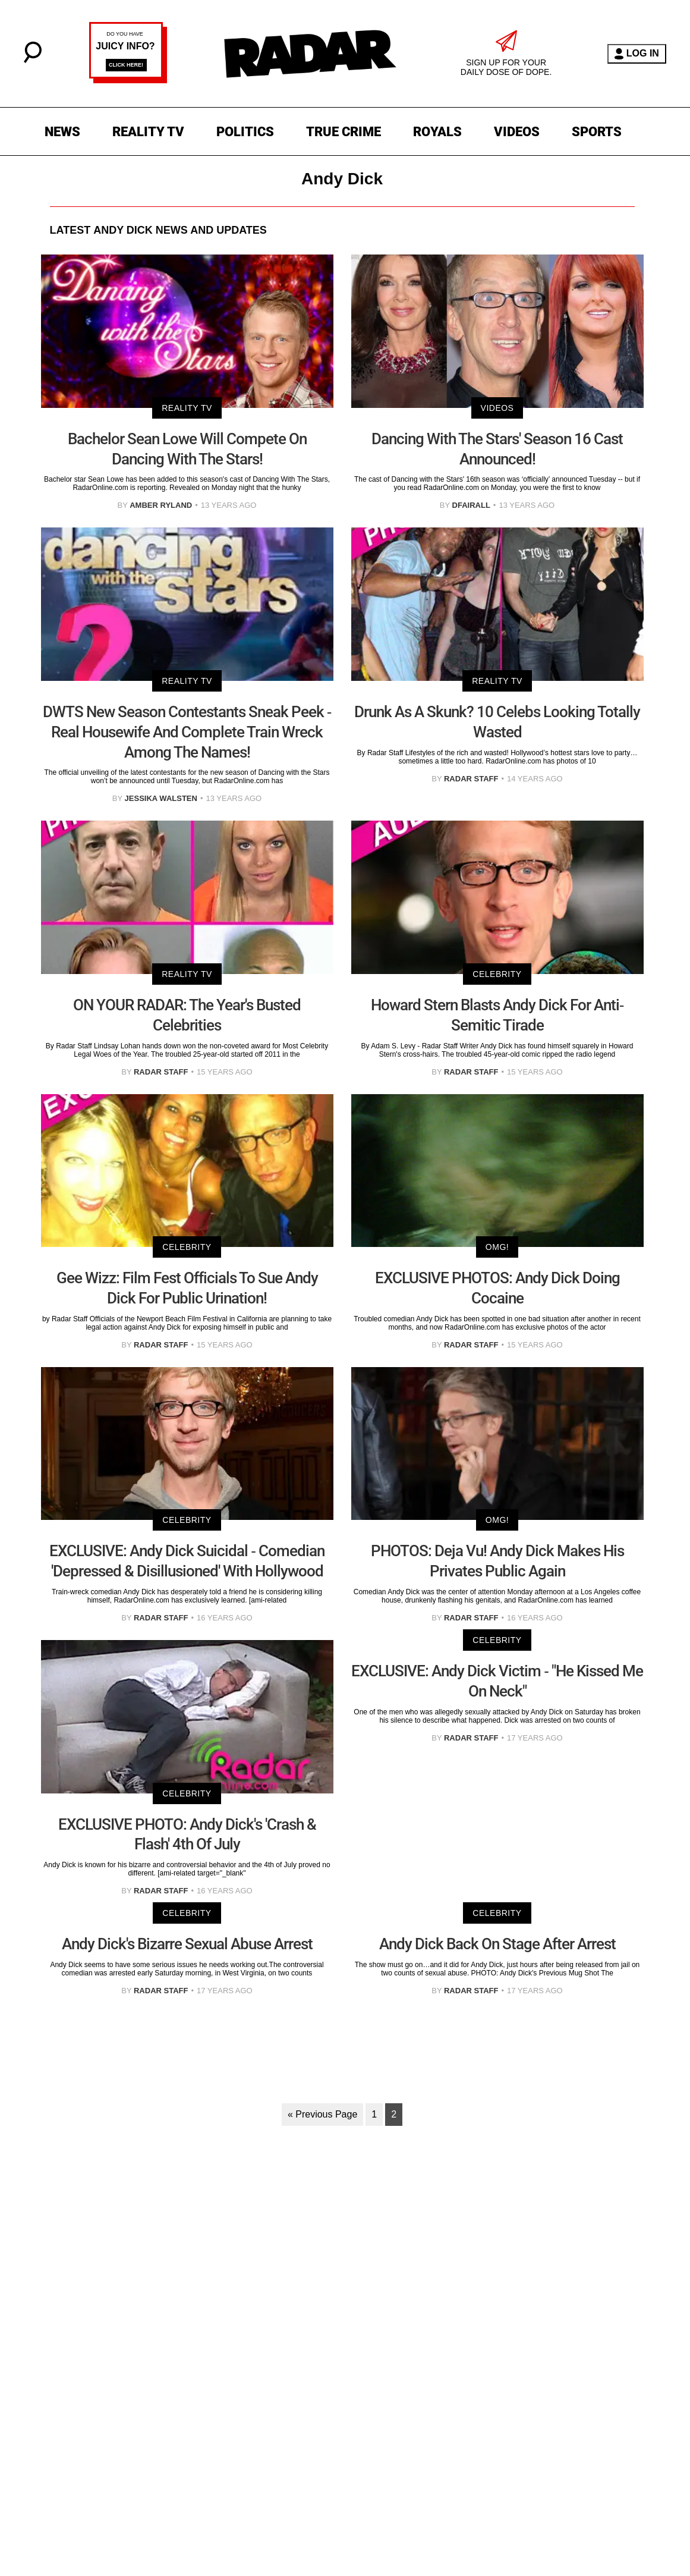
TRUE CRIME (343, 131)
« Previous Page (322, 2114)
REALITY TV (148, 131)
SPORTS (597, 131)
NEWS (62, 131)
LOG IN (637, 53)
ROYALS (437, 131)
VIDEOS (517, 131)
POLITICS (245, 131)
